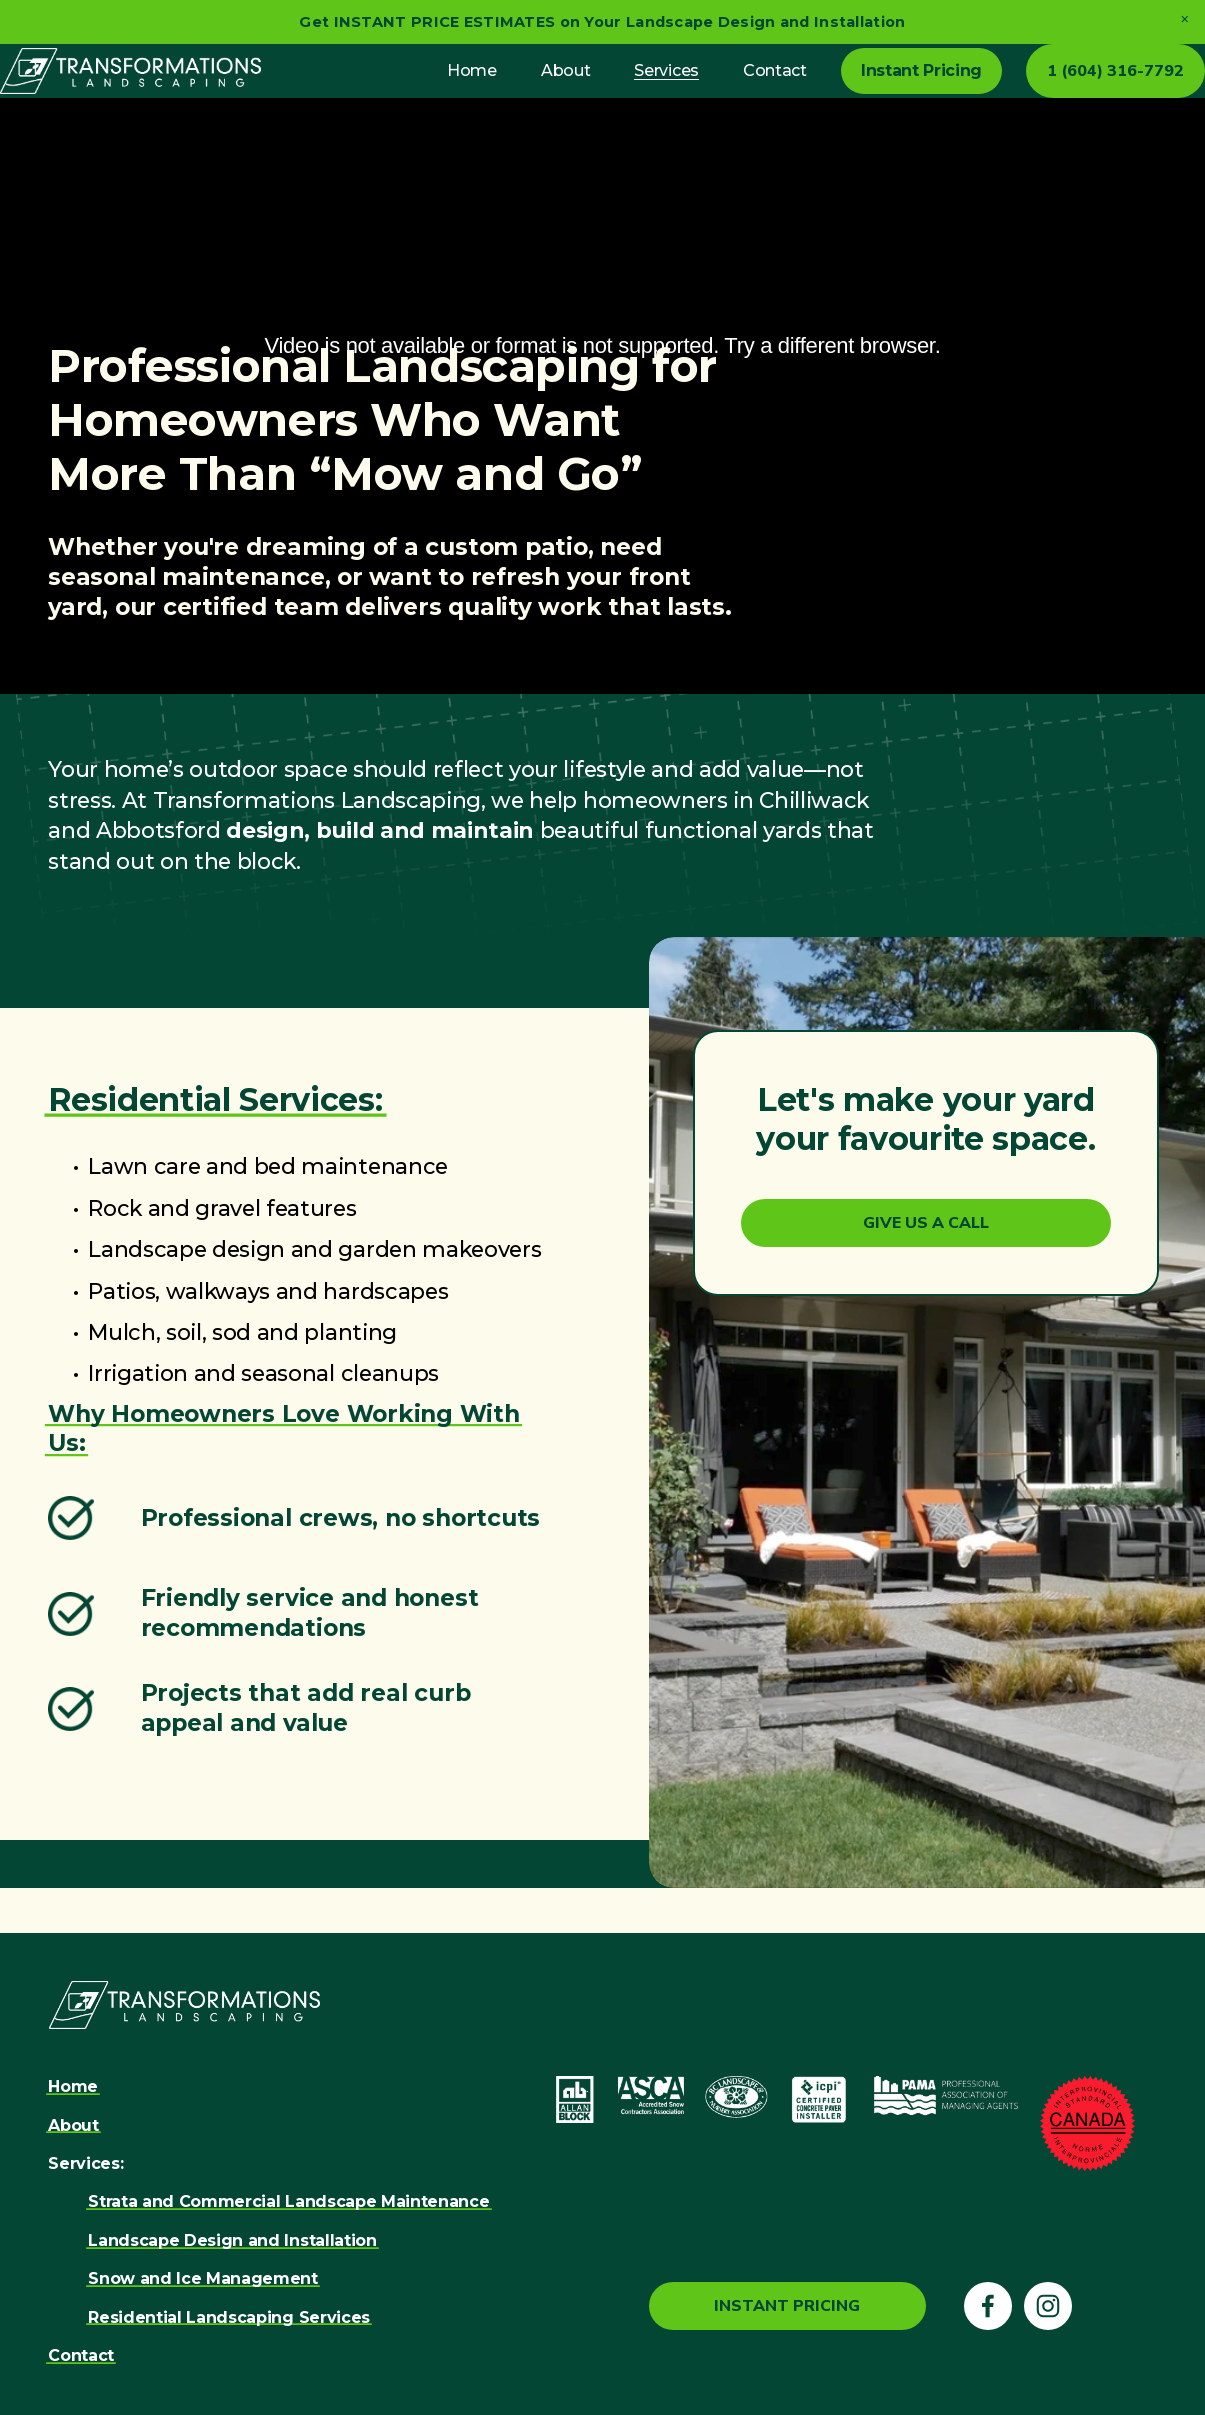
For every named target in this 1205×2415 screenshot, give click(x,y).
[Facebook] (988, 2309)
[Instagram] (1048, 2309)
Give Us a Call (926, 1271)
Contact (727, 94)
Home (424, 94)
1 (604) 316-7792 (1067, 95)
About (517, 94)
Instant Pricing (873, 94)
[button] (1184, 20)
